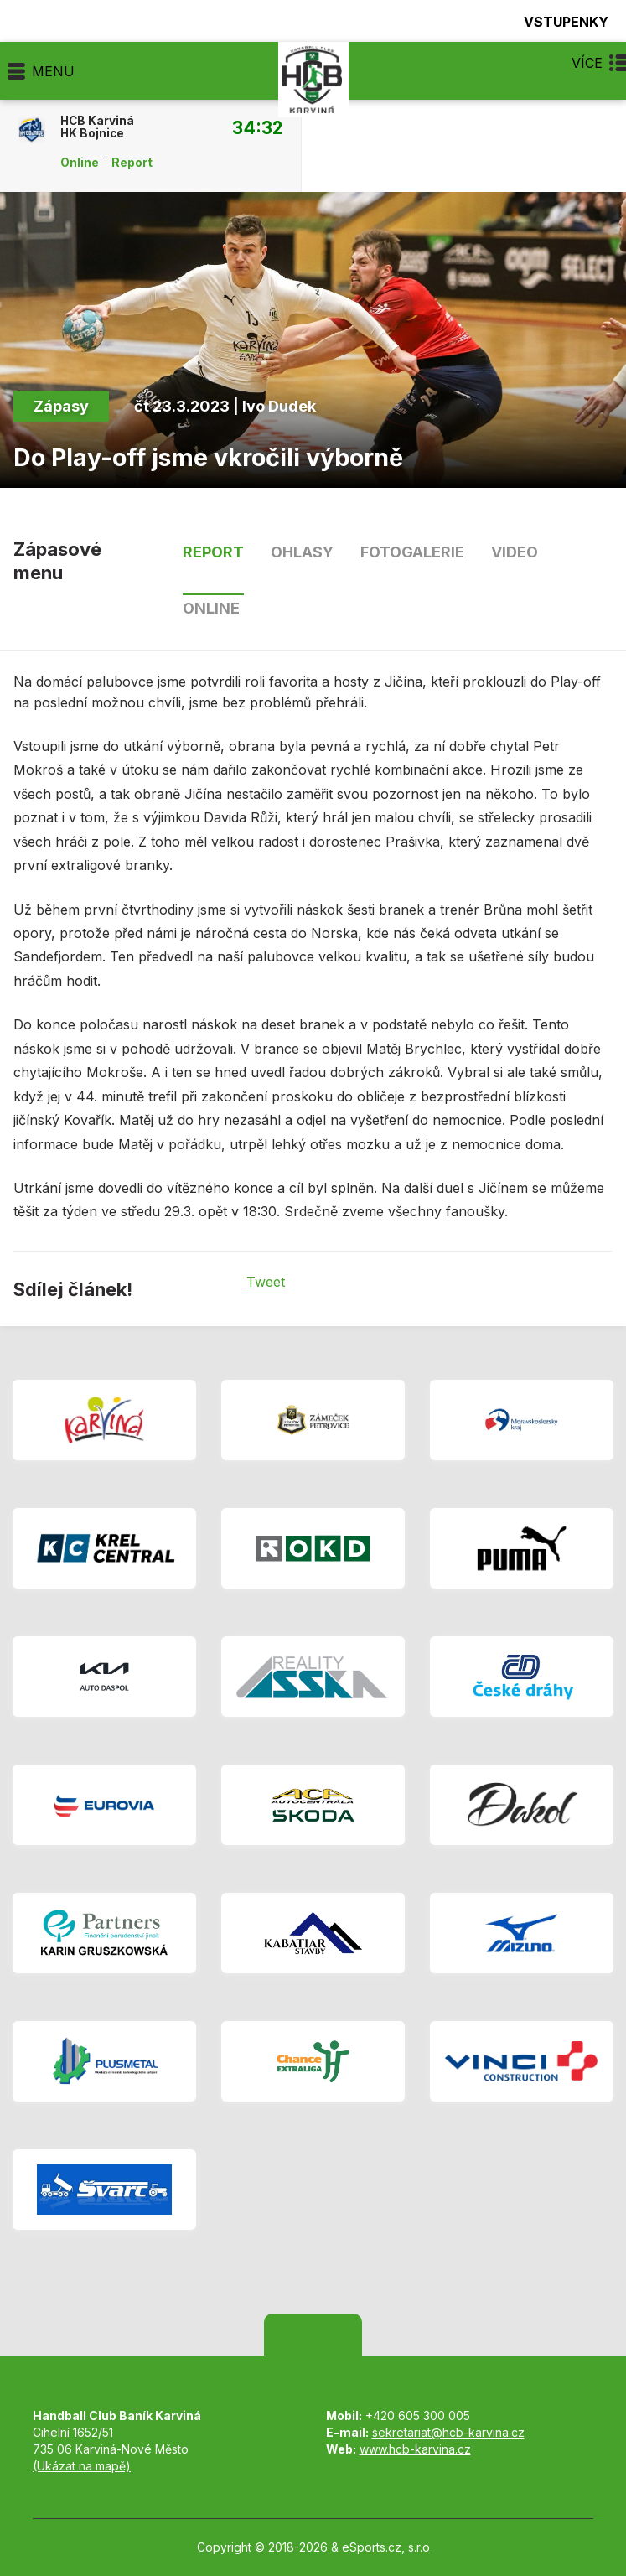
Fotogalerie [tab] (412, 552)
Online (79, 162)
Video (514, 552)
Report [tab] (213, 552)
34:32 (257, 127)
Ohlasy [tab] (302, 552)
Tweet (265, 1281)
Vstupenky (556, 21)
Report (132, 162)
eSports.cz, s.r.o (386, 2547)
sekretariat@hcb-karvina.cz (448, 2432)
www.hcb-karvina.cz (415, 2449)
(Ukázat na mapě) (82, 2466)
